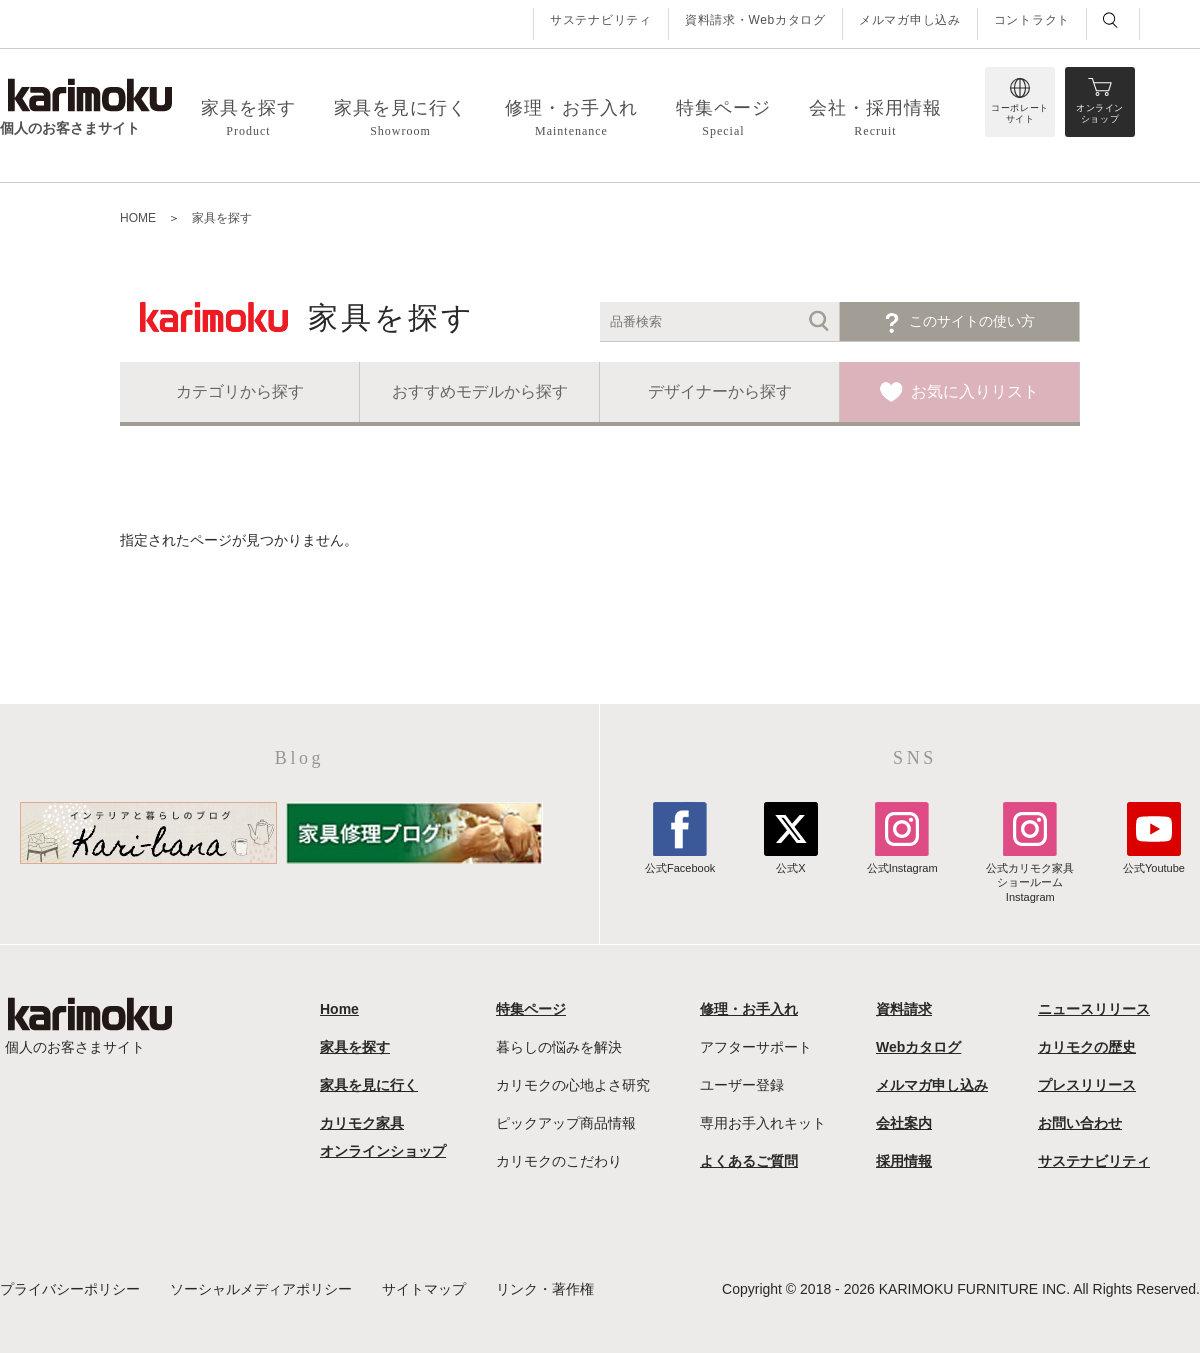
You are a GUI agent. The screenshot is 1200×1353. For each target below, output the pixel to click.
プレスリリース (1087, 1085)
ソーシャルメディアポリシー (261, 1289)
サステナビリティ (601, 20)
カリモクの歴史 (1087, 1047)
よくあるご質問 (749, 1161)
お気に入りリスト (975, 391)
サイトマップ (424, 1289)
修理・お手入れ (749, 1009)
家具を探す (222, 218)
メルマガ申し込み (910, 20)
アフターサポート (756, 1047)
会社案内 (904, 1123)
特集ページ (531, 1009)
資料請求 (904, 1009)
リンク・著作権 (545, 1289)
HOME (138, 218)
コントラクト (1032, 20)
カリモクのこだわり (559, 1161)
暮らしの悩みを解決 (559, 1047)
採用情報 (904, 1161)
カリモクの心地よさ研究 (573, 1085)
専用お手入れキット (763, 1123)
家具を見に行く (369, 1085)
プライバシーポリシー (70, 1289)
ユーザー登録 (742, 1085)
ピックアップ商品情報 (566, 1123)
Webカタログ (918, 1047)
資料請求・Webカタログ (755, 20)
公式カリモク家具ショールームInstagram (1030, 875)
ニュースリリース (1094, 1009)
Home (339, 1009)
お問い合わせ (1080, 1123)
